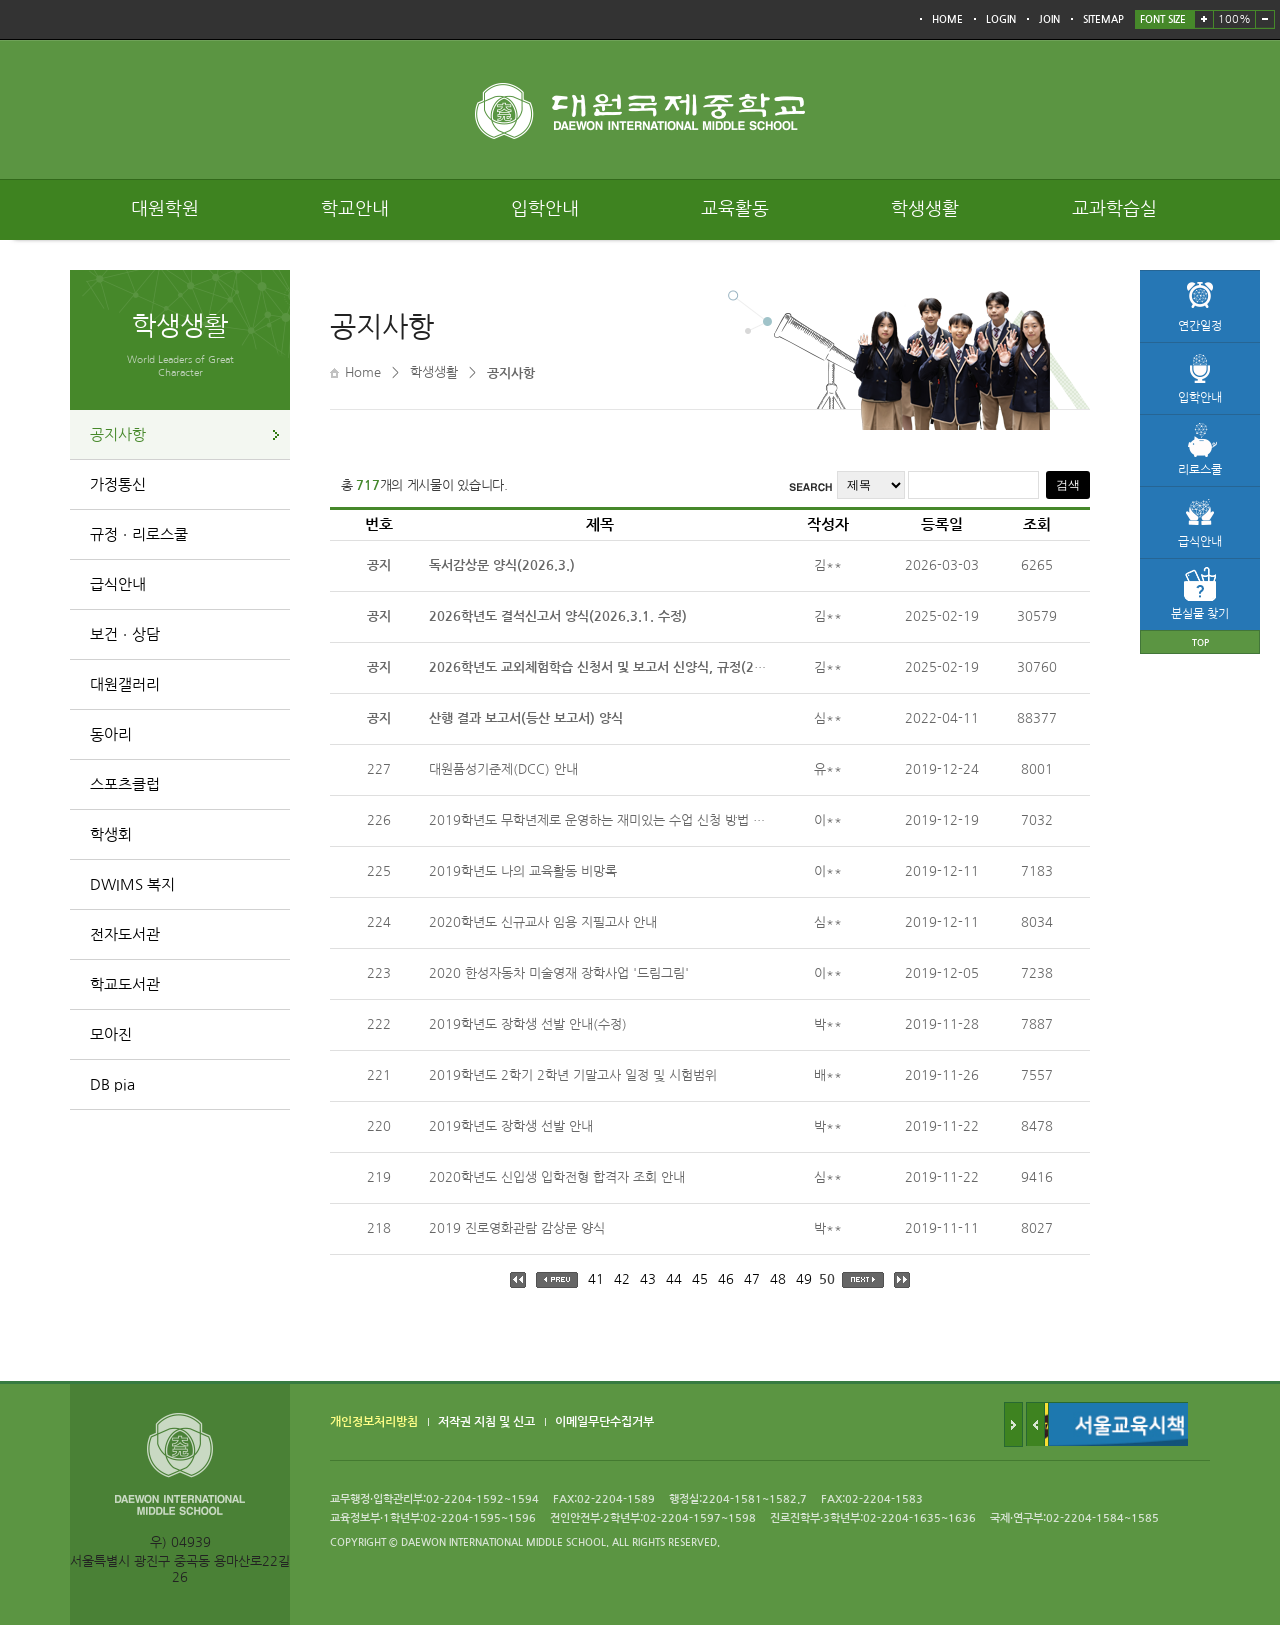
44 (674, 1279)
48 (778, 1279)
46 (726, 1279)
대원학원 (165, 209)
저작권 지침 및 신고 (486, 1422)
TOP (1200, 642)
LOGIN (1001, 19)
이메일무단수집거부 (604, 1422)
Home (363, 372)
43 (648, 1279)
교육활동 (735, 209)
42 (622, 1279)
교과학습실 (1114, 209)
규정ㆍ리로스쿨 (139, 534)
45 (700, 1279)
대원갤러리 (125, 684)
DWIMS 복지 (132, 884)
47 (752, 1279)
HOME (947, 19)
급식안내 (118, 584)
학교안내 (355, 209)
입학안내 (545, 209)
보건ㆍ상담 (125, 634)
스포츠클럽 (125, 784)
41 (596, 1279)
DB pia (112, 1084)
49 (804, 1279)
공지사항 (118, 434)
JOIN (1049, 19)
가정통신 (118, 484)
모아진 (111, 1034)
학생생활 (925, 209)
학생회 (111, 834)
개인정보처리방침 (374, 1422)
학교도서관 (125, 984)
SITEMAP (1103, 19)
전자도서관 (125, 934)
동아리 (111, 734)
